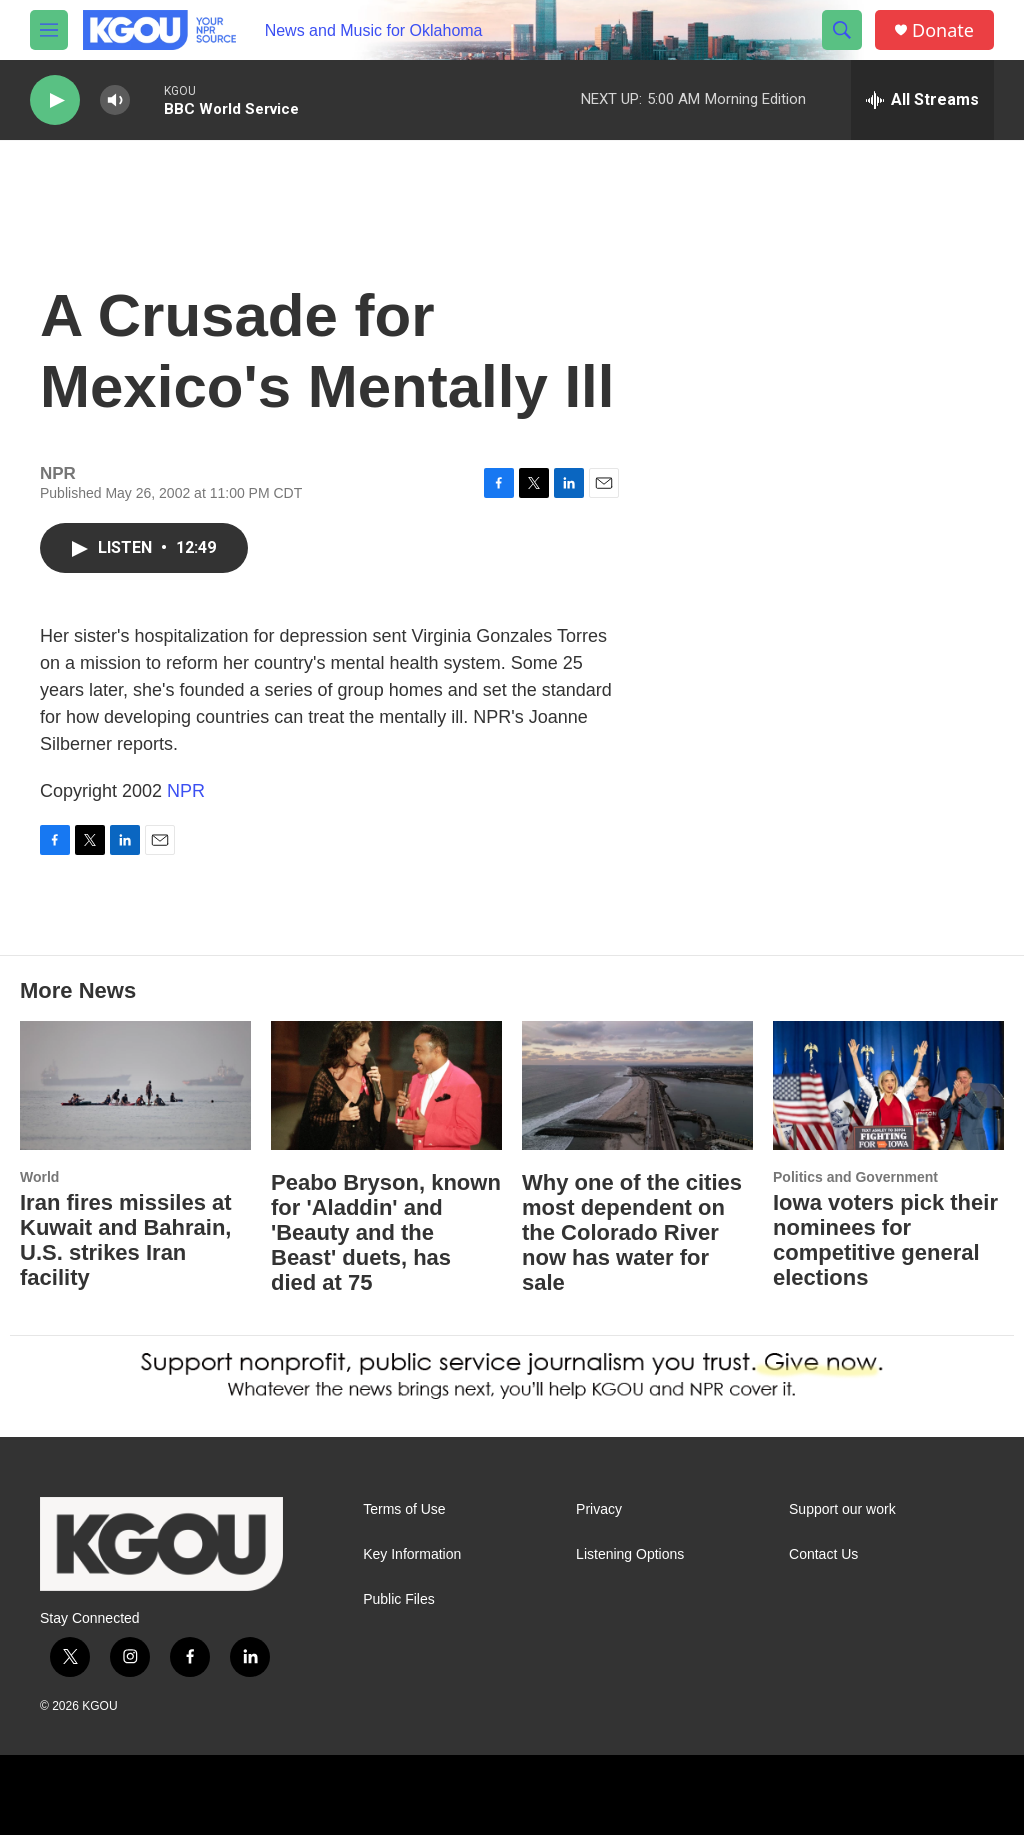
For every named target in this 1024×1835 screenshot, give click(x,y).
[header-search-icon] (842, 30)
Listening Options (630, 1554)
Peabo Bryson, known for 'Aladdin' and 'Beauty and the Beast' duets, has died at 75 (386, 1232)
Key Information (412, 1554)
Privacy (599, 1509)
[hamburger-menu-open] (49, 30)
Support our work (842, 1509)
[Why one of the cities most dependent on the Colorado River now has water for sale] (637, 1085)
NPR (186, 791)
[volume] (115, 100)
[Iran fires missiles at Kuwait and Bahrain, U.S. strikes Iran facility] (135, 1085)
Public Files (399, 1599)
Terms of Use (404, 1509)
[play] (55, 100)
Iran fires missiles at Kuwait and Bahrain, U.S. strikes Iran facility (126, 1240)
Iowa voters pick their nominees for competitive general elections (885, 1240)
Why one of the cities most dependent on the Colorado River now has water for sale (632, 1232)
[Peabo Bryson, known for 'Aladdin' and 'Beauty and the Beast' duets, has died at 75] (386, 1085)
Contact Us (823, 1554)
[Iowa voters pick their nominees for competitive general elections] (888, 1085)
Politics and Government (855, 1177)
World (39, 1177)
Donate (943, 30)
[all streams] (922, 100)
